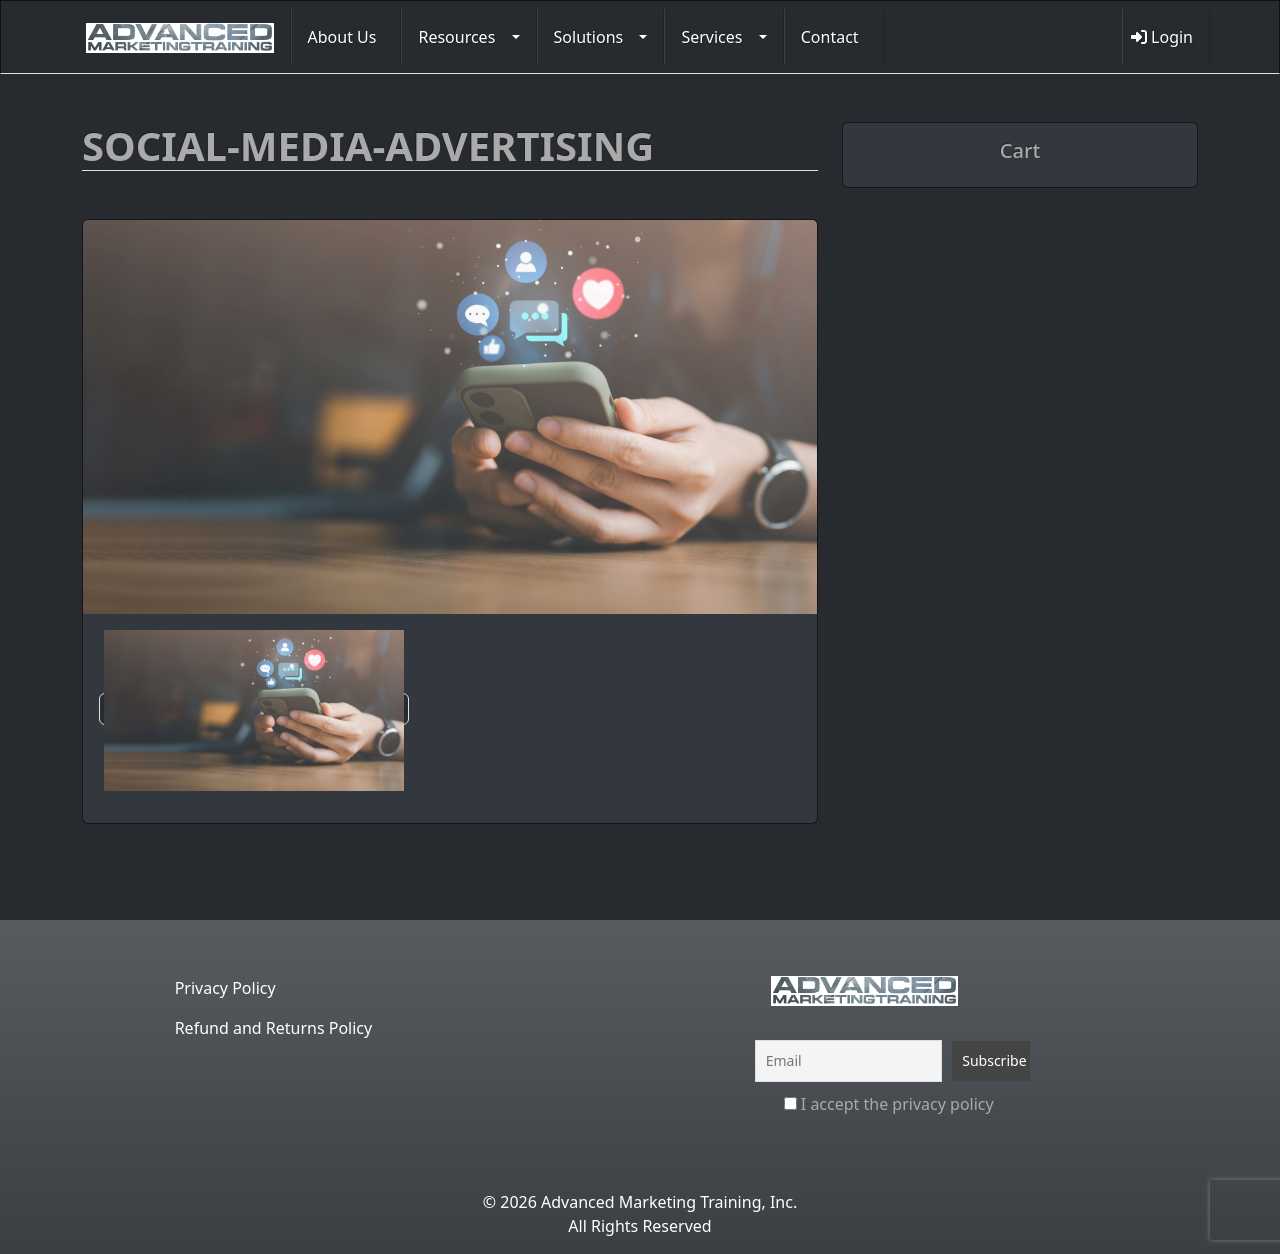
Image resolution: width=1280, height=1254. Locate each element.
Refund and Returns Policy (274, 1028)
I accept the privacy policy (889, 1104)
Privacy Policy (225, 988)
